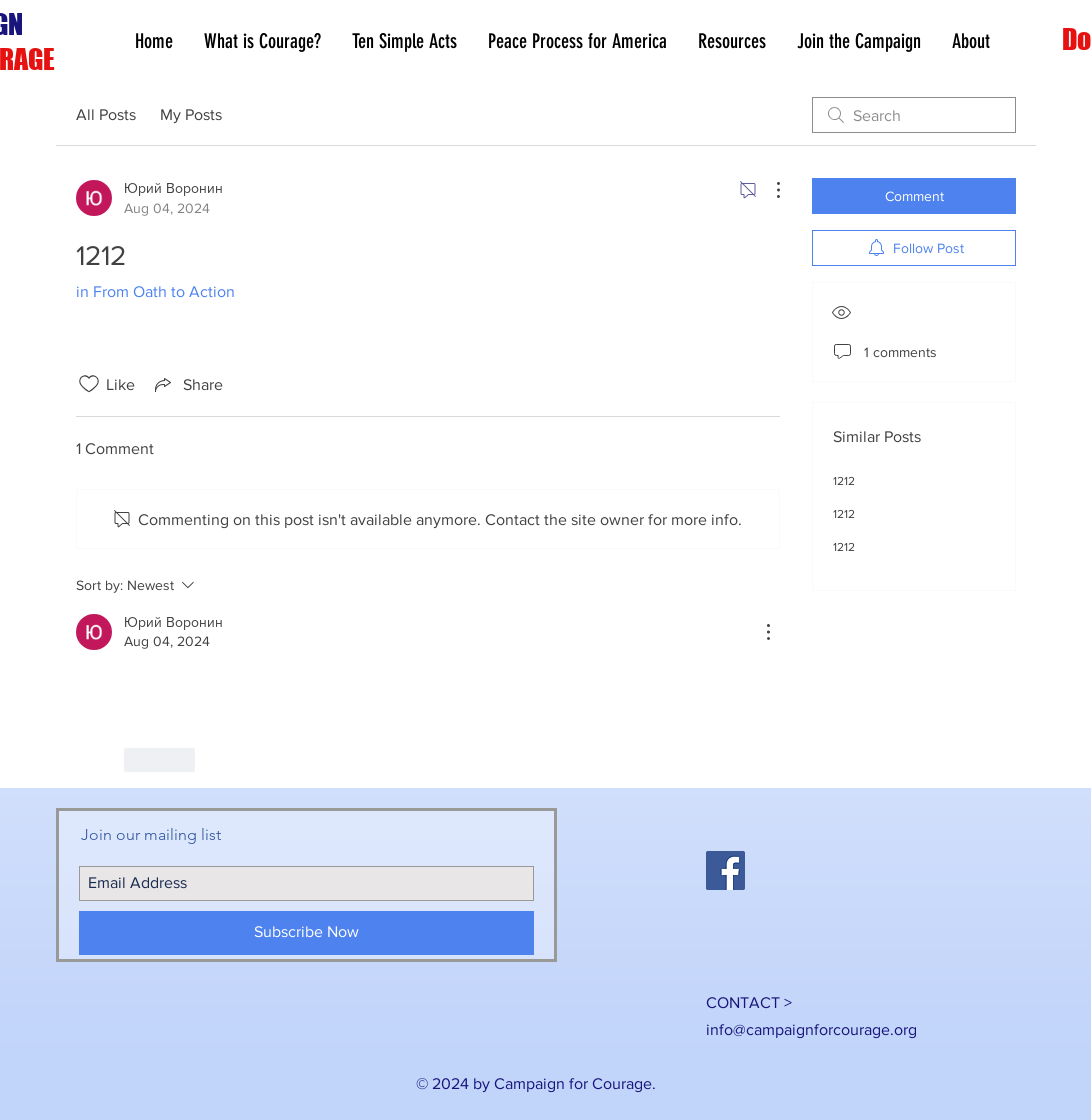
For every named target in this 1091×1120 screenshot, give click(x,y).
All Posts (106, 114)
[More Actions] (768, 190)
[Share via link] (187, 384)
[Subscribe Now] (306, 933)
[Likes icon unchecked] (89, 384)
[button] (731, 41)
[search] (914, 115)
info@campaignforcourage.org (811, 1029)
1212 (844, 481)
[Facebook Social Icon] (725, 870)
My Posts (191, 114)
